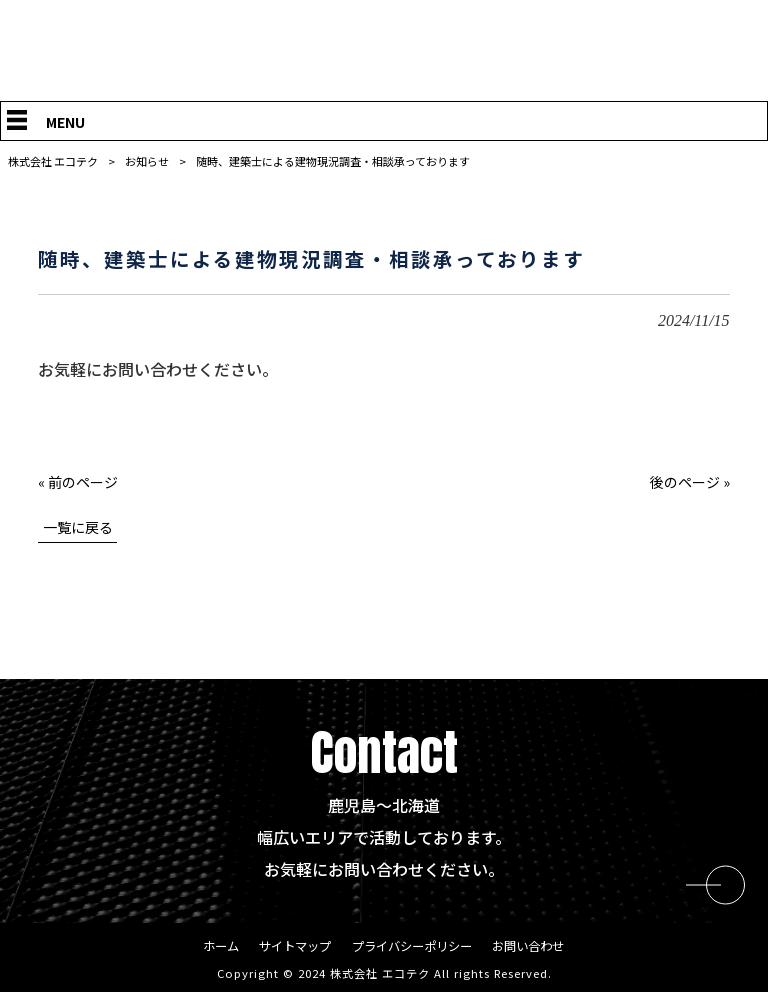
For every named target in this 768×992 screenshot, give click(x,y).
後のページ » (690, 482)
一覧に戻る (78, 527)
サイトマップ (289, 947)
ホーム (209, 947)
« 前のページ (78, 482)
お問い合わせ (538, 947)
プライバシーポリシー (413, 947)
